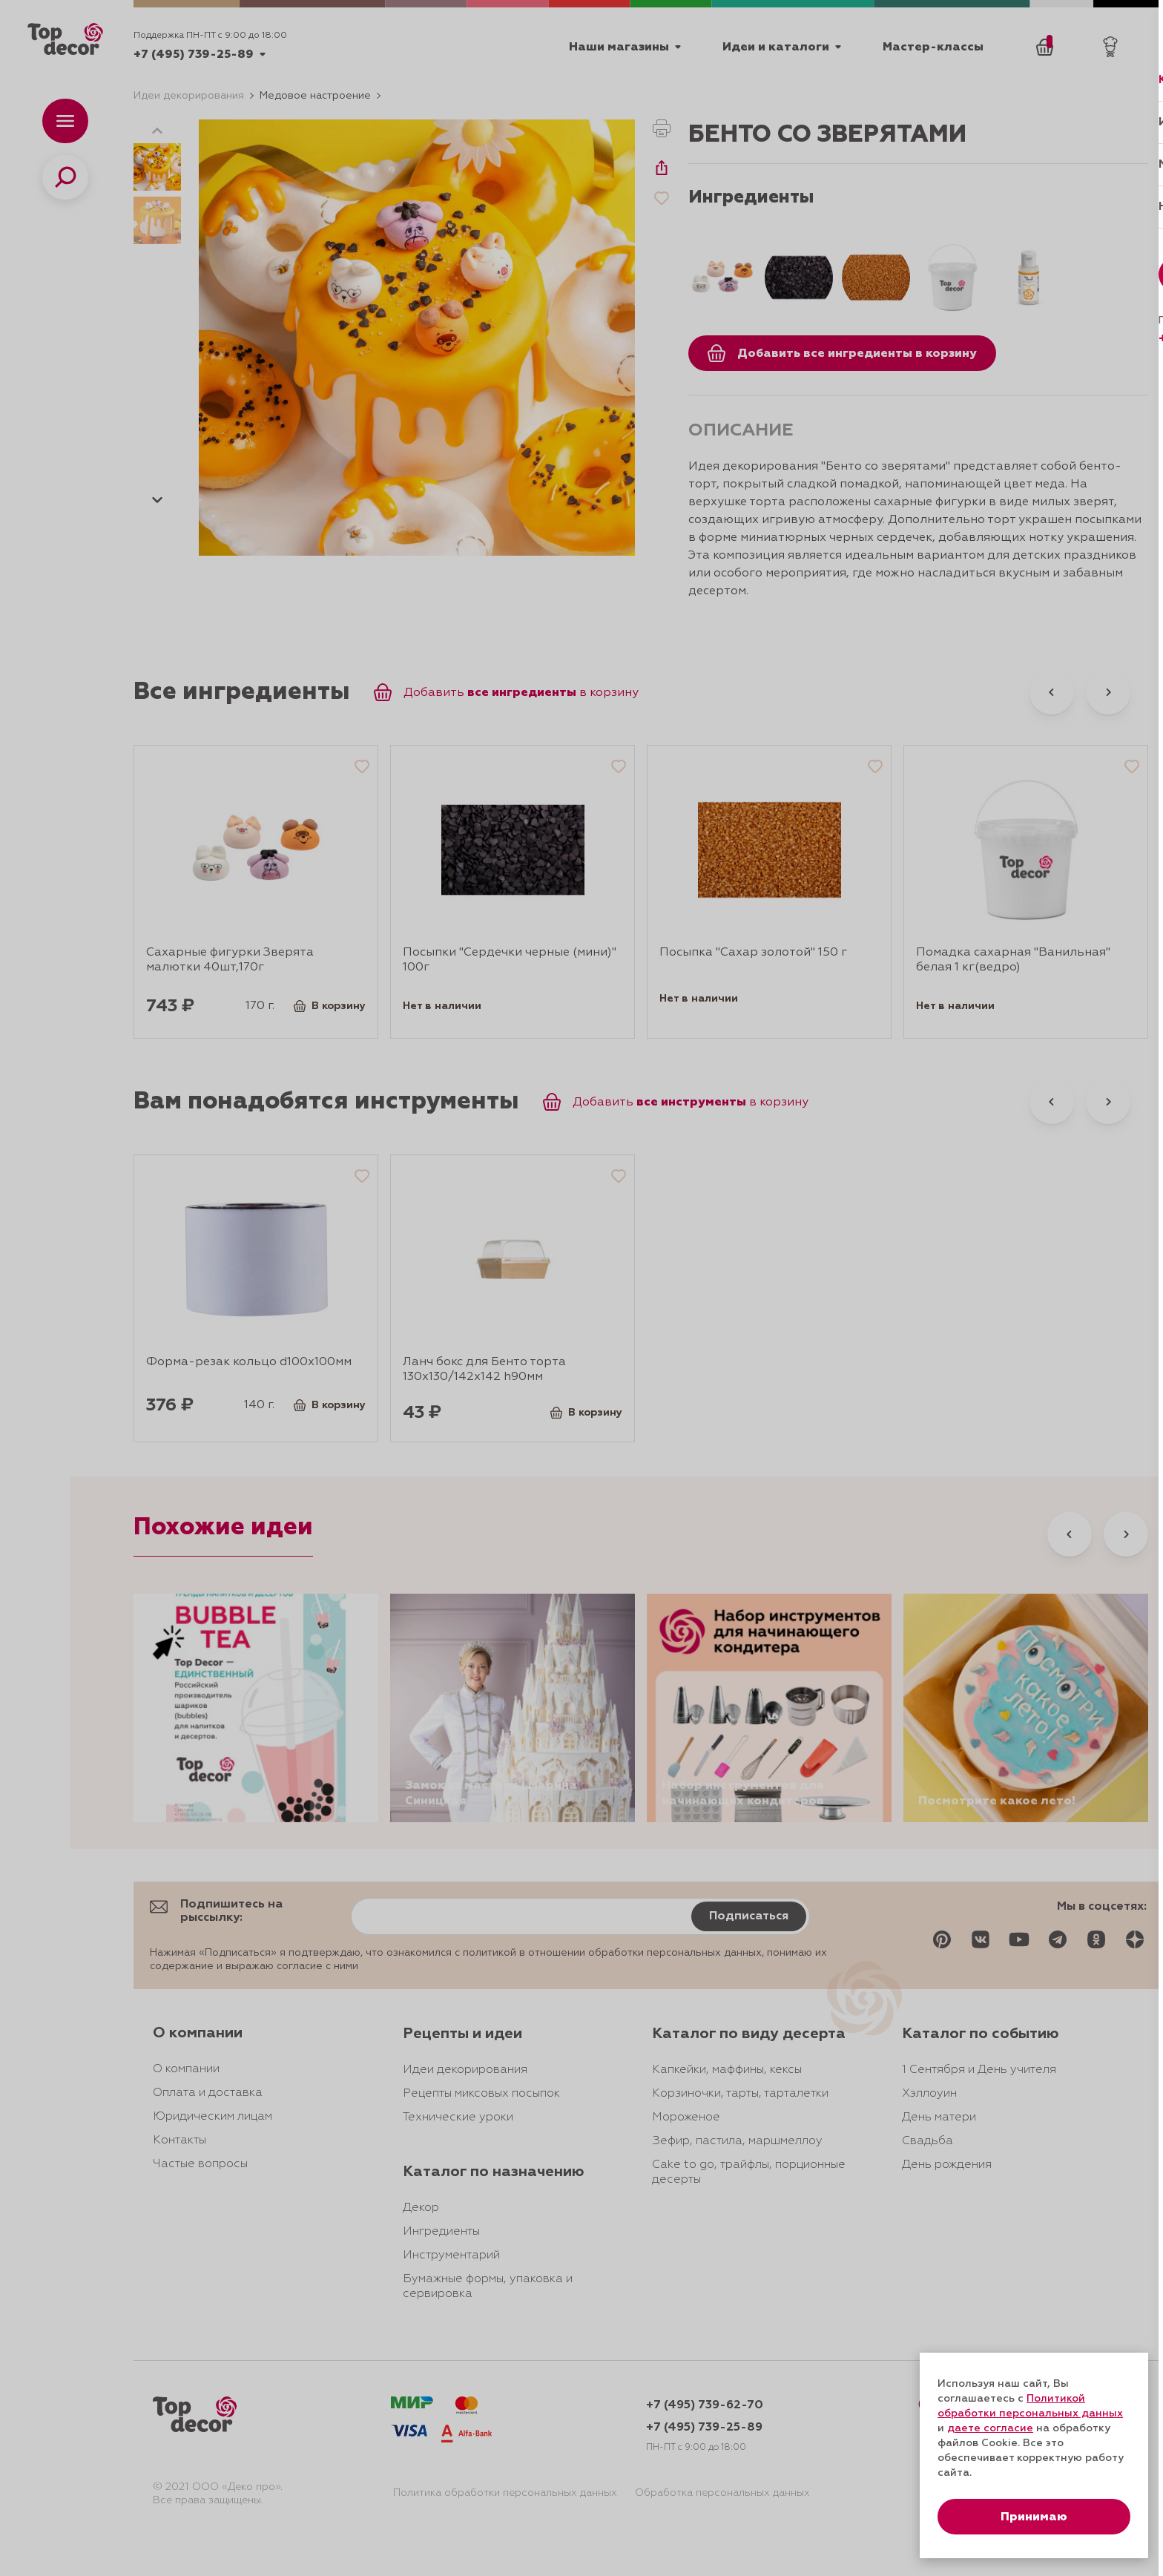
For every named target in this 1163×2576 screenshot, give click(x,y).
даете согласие (990, 2428)
